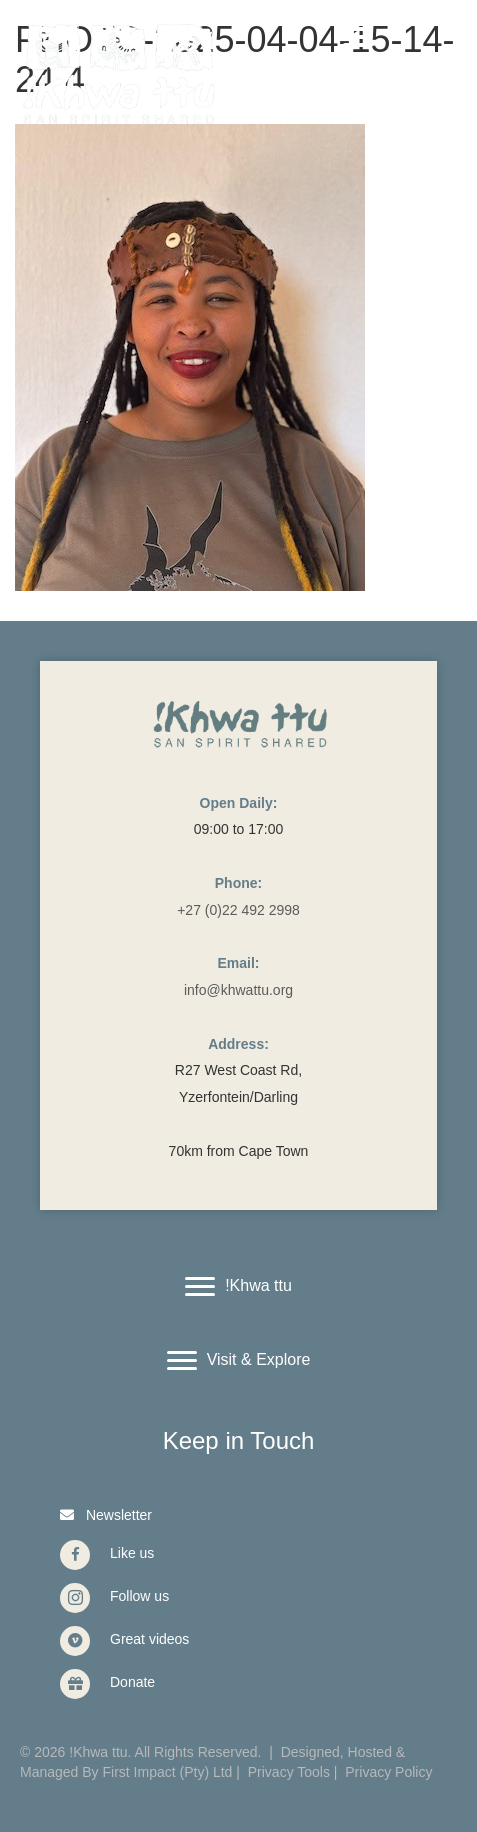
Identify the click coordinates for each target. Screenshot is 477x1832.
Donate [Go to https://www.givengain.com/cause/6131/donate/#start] (132, 1682)
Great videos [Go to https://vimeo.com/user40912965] (149, 1639)
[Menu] (358, 37)
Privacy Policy (388, 1772)
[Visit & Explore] (239, 1361)
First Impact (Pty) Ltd (168, 1772)
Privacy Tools (289, 1772)
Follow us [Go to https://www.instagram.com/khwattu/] (139, 1596)
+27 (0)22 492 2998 (238, 910)
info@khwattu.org (238, 990)
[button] (103, 1514)
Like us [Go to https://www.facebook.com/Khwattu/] (132, 1553)
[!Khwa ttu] (238, 1287)
